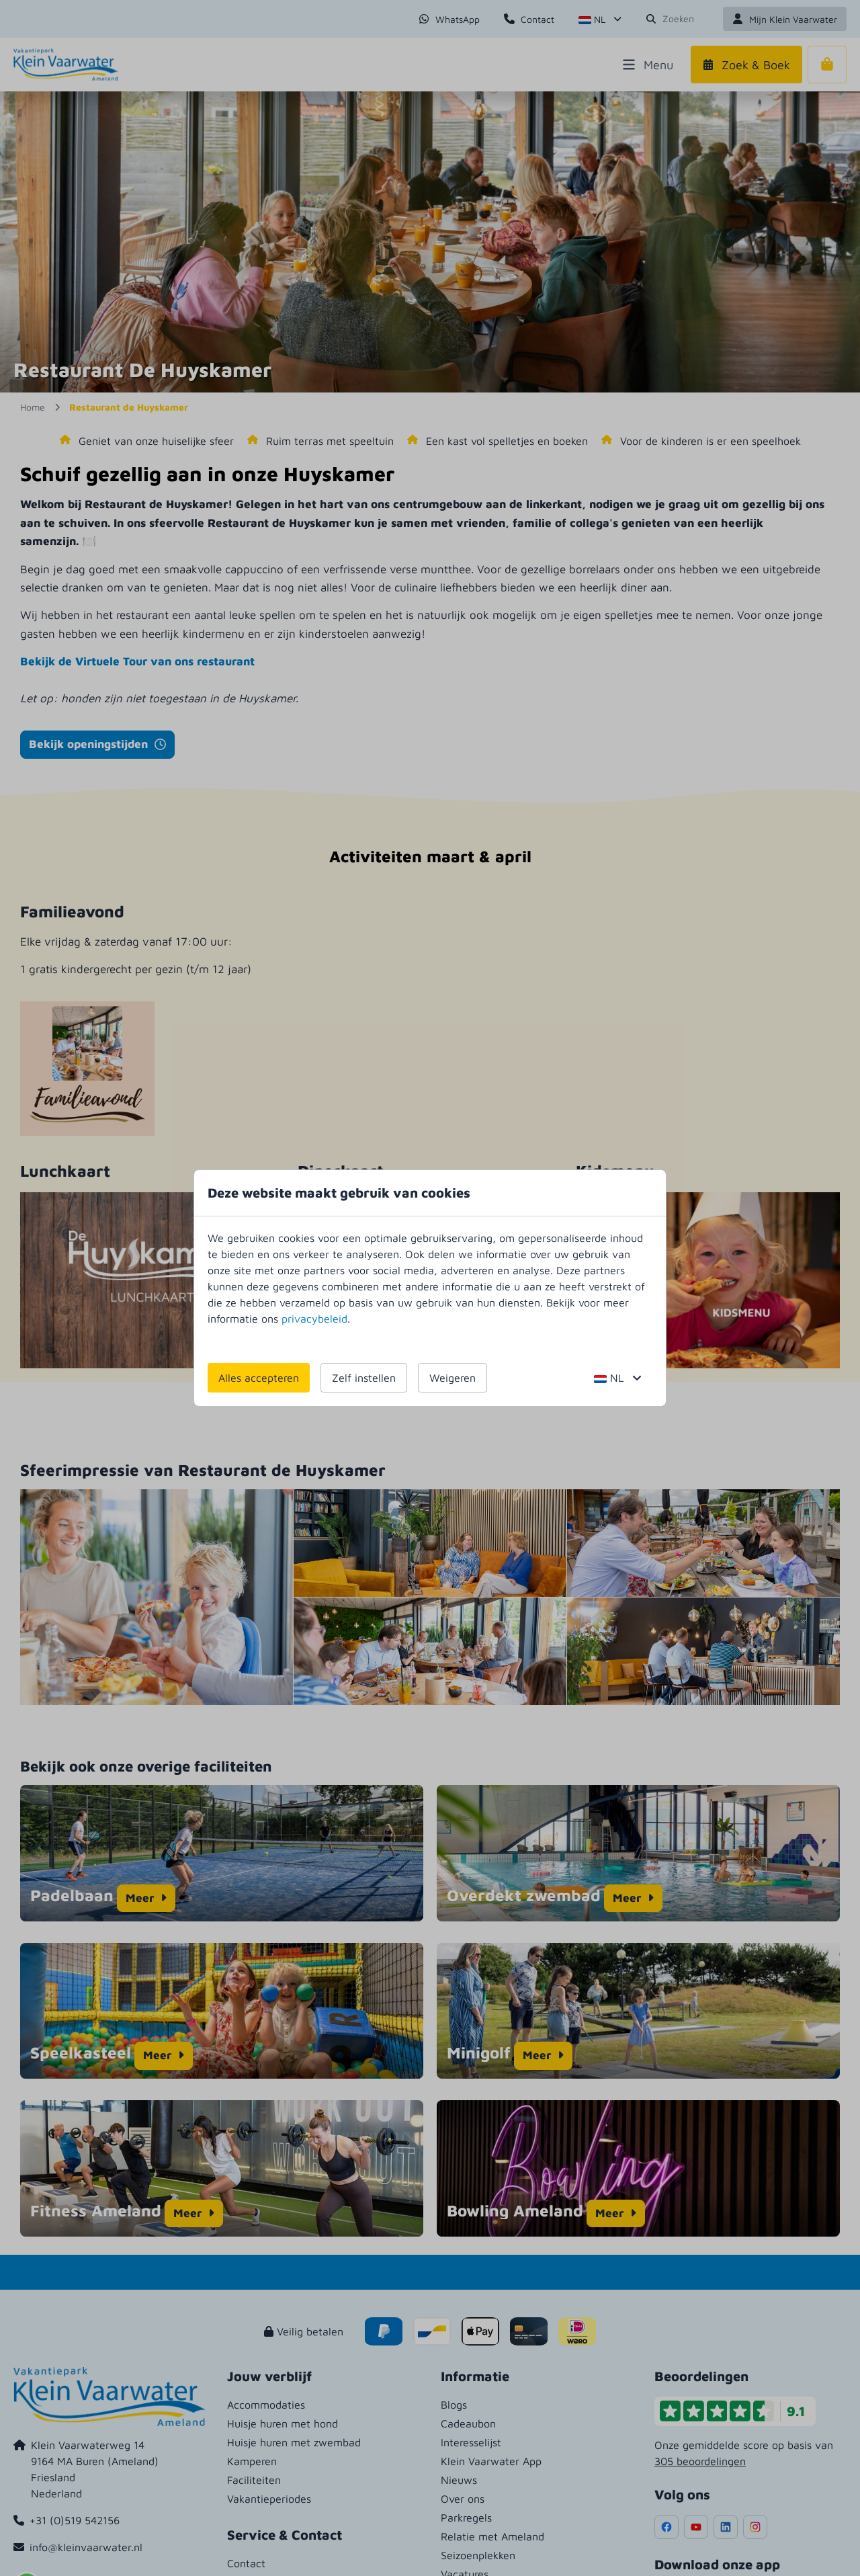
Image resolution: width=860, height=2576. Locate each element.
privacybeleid (314, 1319)
